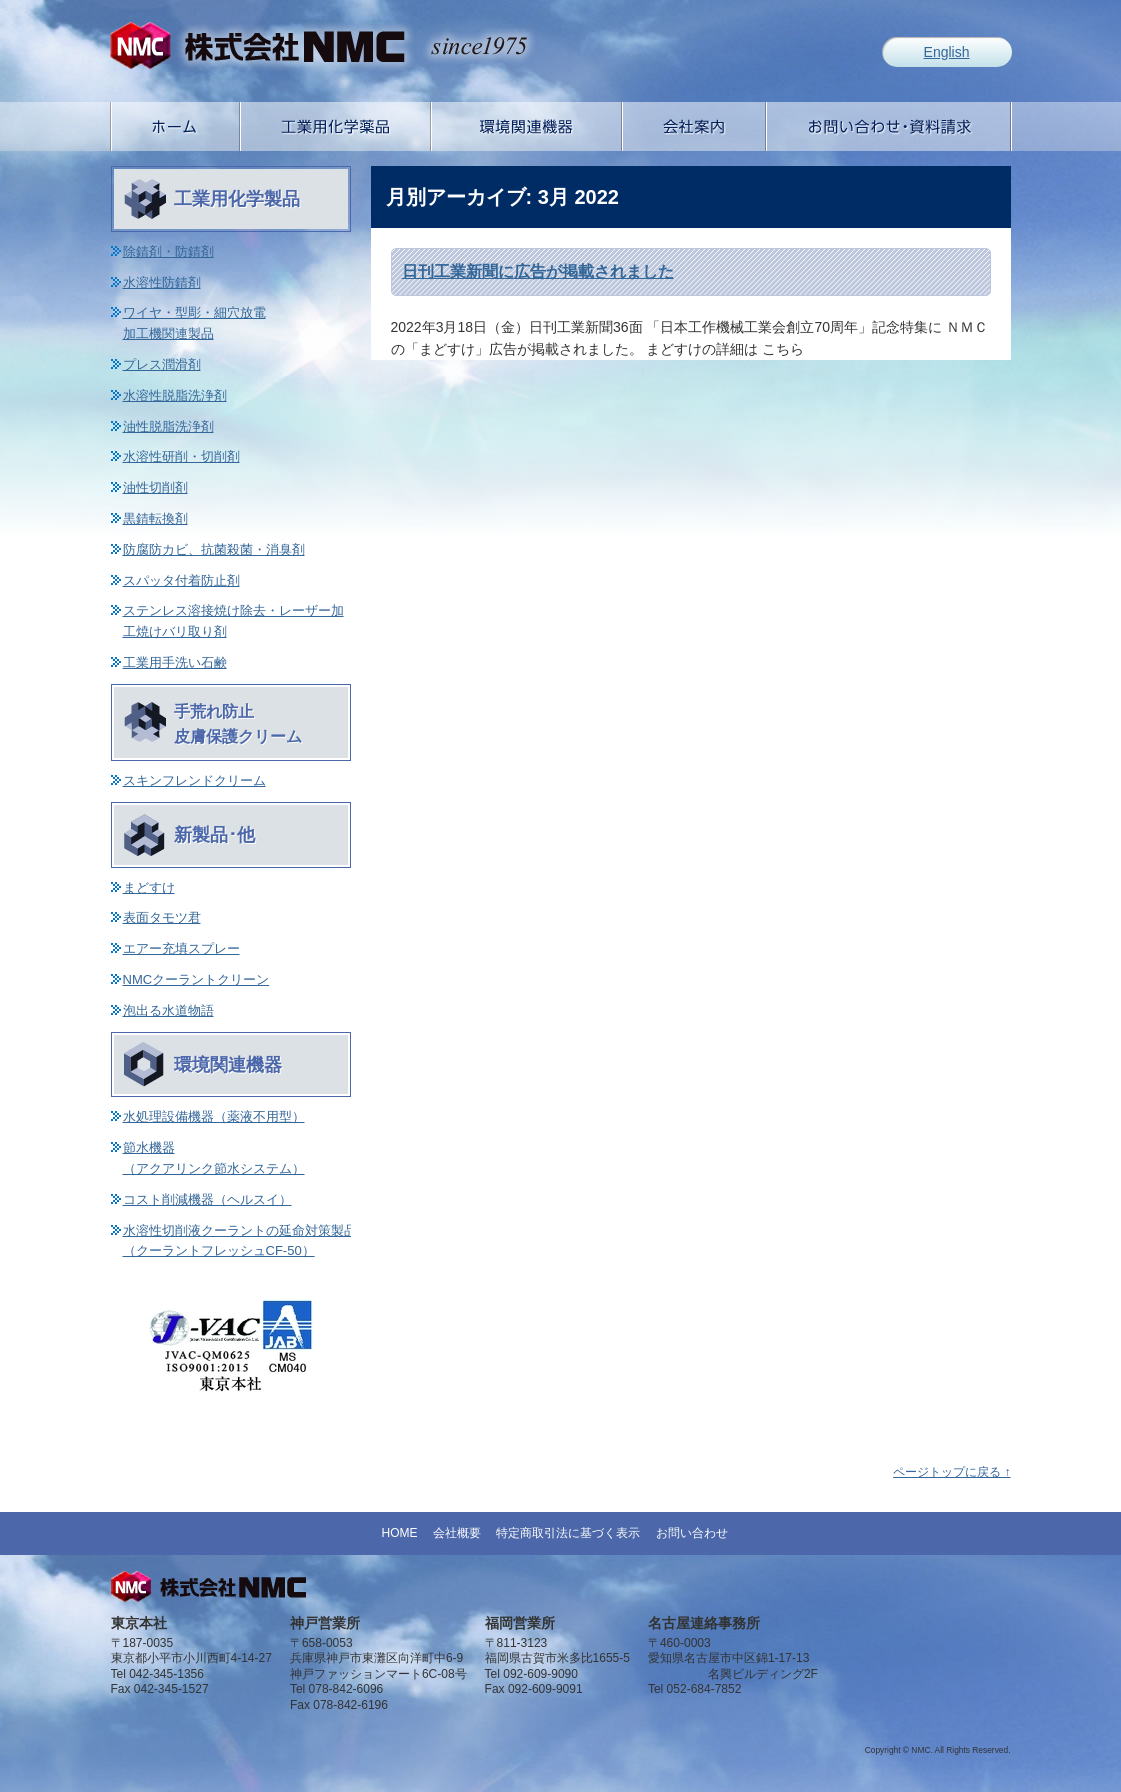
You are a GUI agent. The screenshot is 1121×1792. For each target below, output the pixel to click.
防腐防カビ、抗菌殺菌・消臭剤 (214, 549)
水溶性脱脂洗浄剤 (175, 395)
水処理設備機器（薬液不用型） (214, 1116)
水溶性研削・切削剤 (181, 456)
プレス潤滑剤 (162, 364)
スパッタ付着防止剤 (181, 580)
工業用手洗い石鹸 (175, 662)
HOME (399, 1533)
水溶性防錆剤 (162, 282)
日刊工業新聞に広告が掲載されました (538, 271)
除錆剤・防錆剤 (168, 251)
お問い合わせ (692, 1533)
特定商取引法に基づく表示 (568, 1533)
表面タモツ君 (162, 917)
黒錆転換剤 (155, 518)
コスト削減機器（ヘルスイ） (207, 1199)
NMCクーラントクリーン (196, 979)
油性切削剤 (155, 487)
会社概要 (457, 1533)
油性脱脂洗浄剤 (168, 426)
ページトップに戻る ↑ (951, 1472)
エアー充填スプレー (181, 948)
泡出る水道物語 (168, 1010)
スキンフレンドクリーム (194, 780)
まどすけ (149, 887)
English (947, 52)
